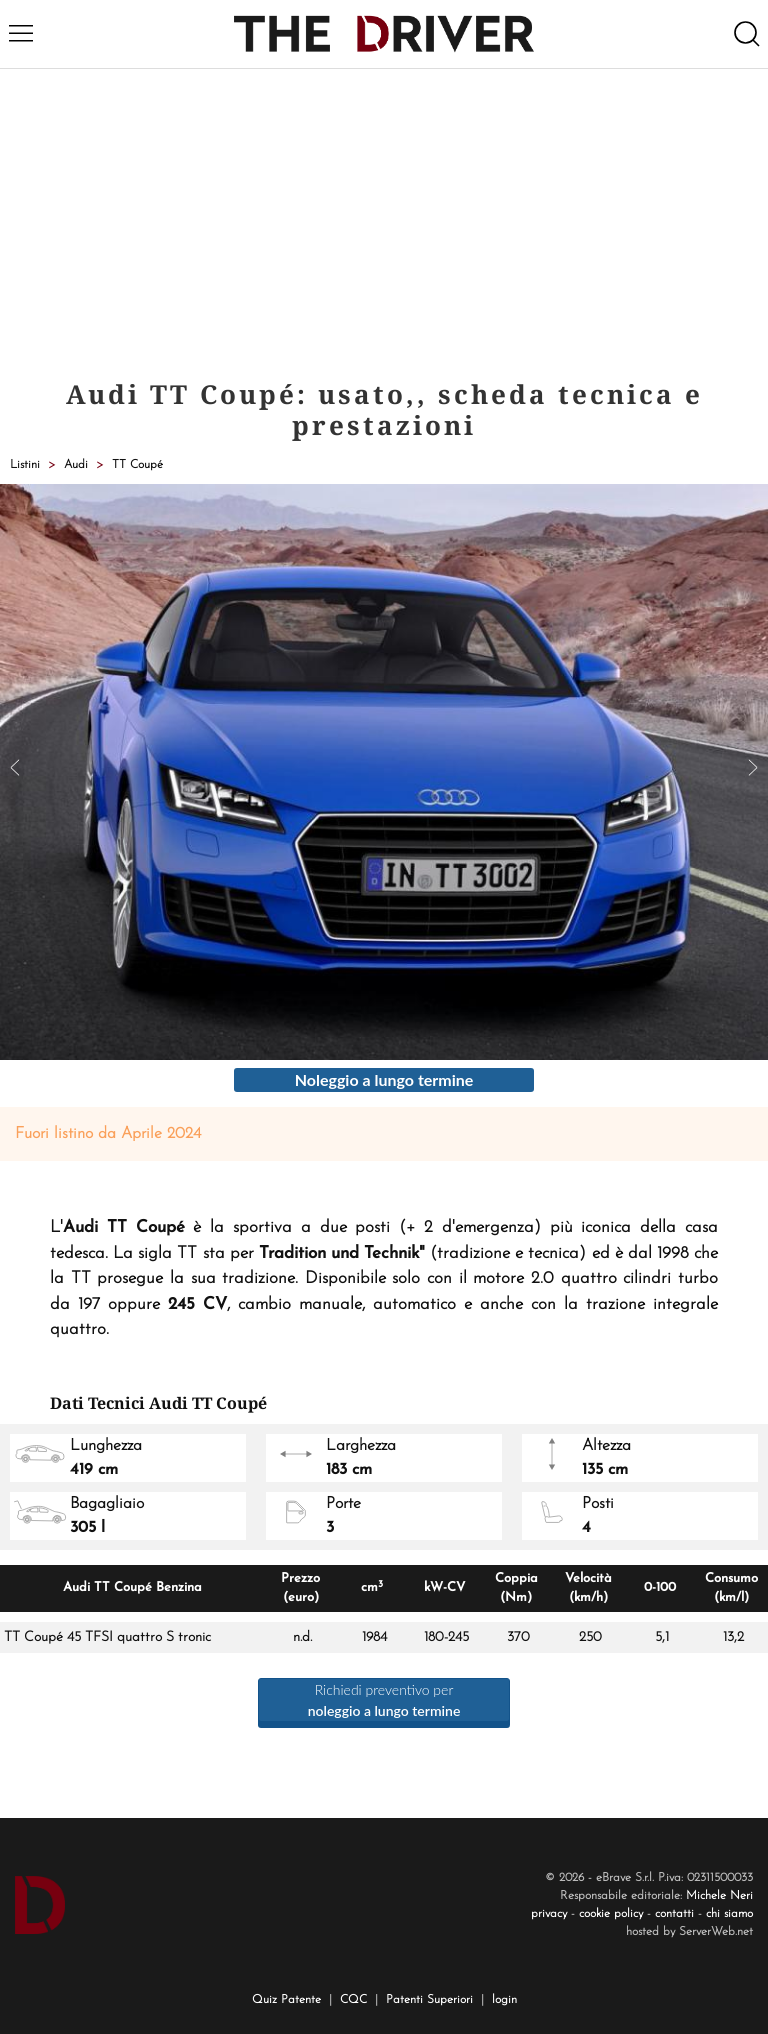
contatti (674, 1914)
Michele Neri (719, 1896)
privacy (549, 1914)
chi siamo (729, 1914)
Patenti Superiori (429, 2000)
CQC (353, 2000)
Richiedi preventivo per (384, 1700)
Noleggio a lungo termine (384, 1079)
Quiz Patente (286, 2000)
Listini (25, 465)
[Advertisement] (384, 219)
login (504, 2000)
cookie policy (611, 1914)
